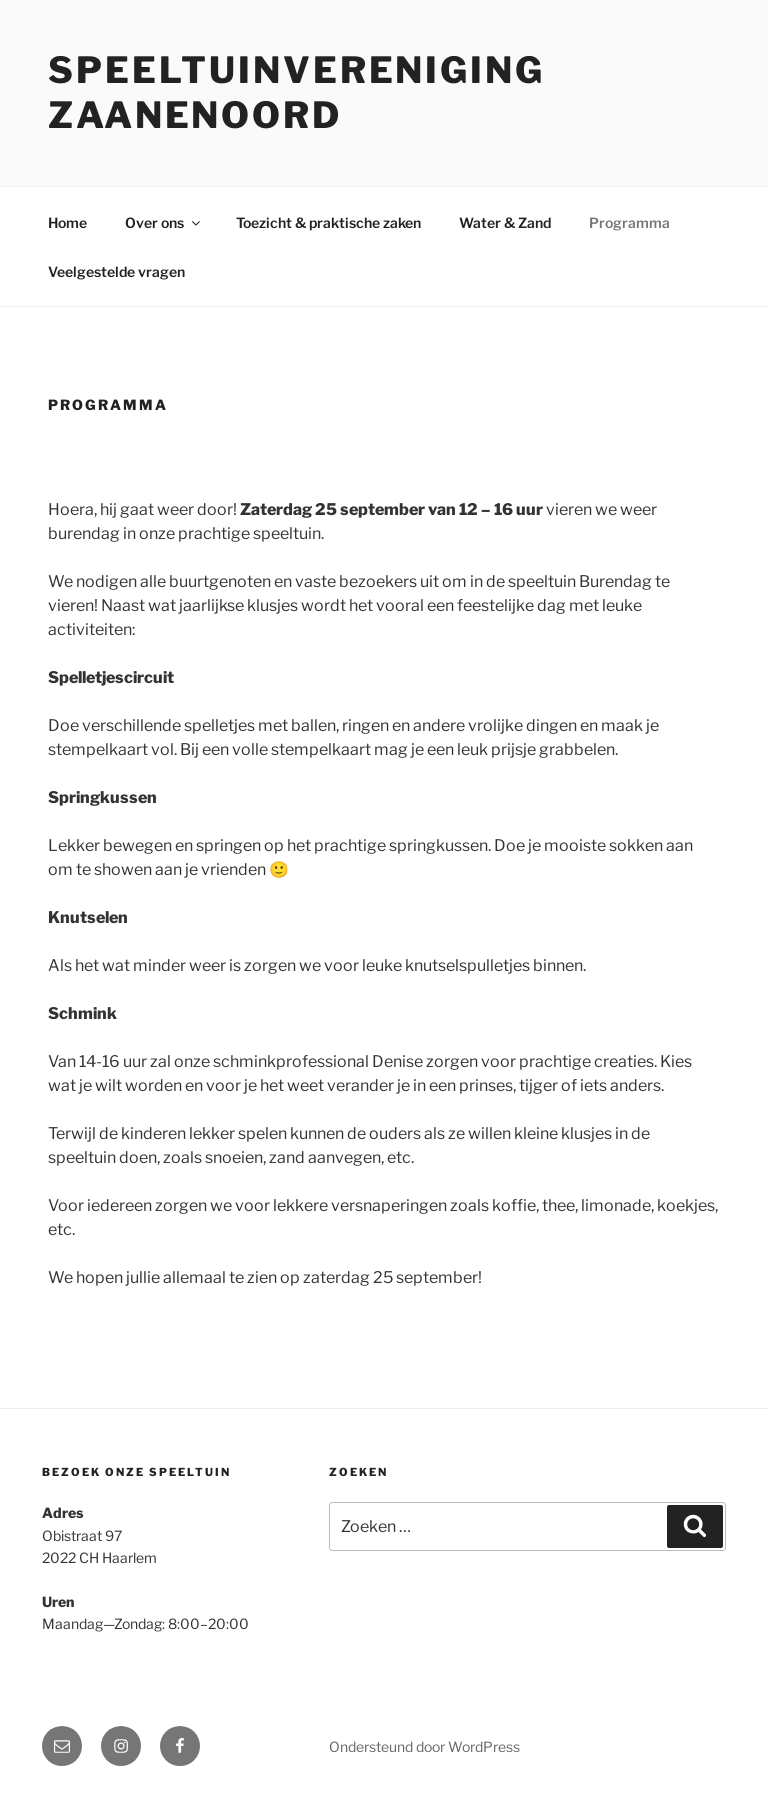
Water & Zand (505, 222)
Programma (629, 222)
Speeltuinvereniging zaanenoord (296, 92)
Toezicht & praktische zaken (328, 222)
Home (67, 222)
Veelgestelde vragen (116, 271)
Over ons (164, 222)
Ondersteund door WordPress (424, 1746)
